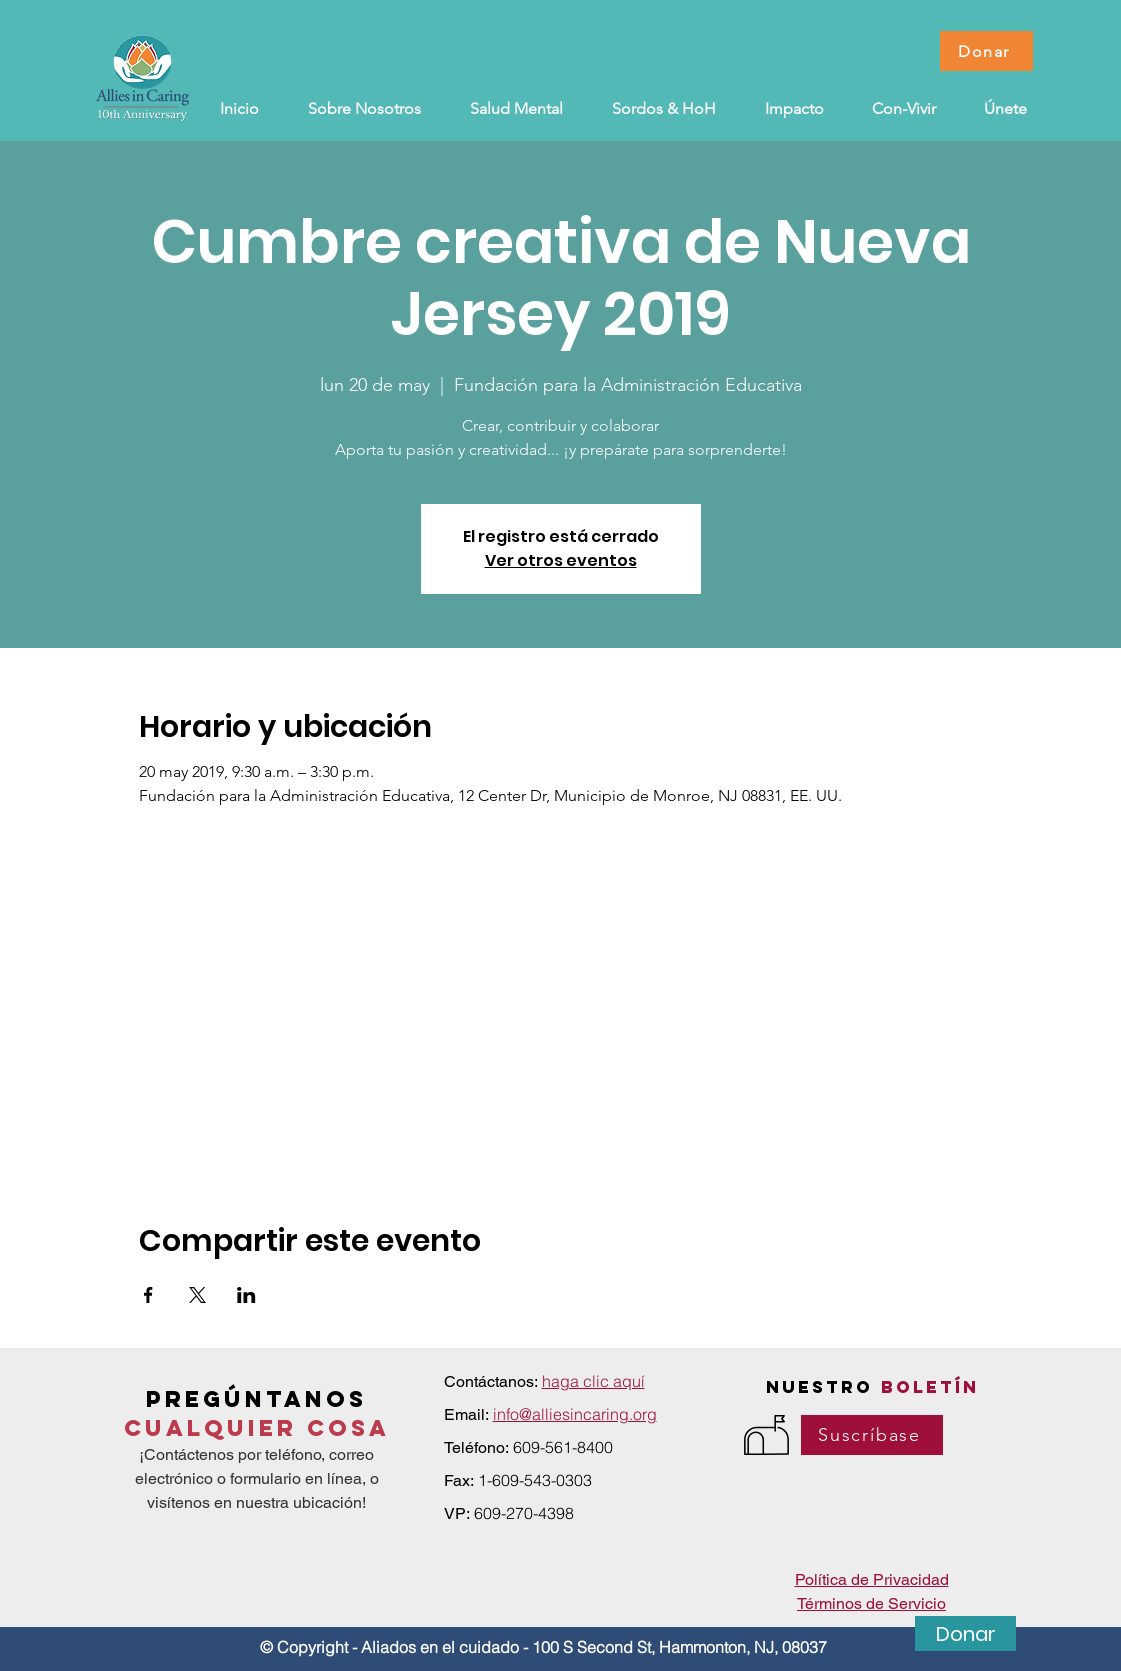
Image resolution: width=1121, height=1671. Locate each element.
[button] (664, 109)
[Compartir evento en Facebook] (148, 1295)
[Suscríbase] (872, 1435)
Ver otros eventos (561, 560)
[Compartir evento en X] (197, 1295)
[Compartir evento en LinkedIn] (246, 1295)
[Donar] (986, 51)
